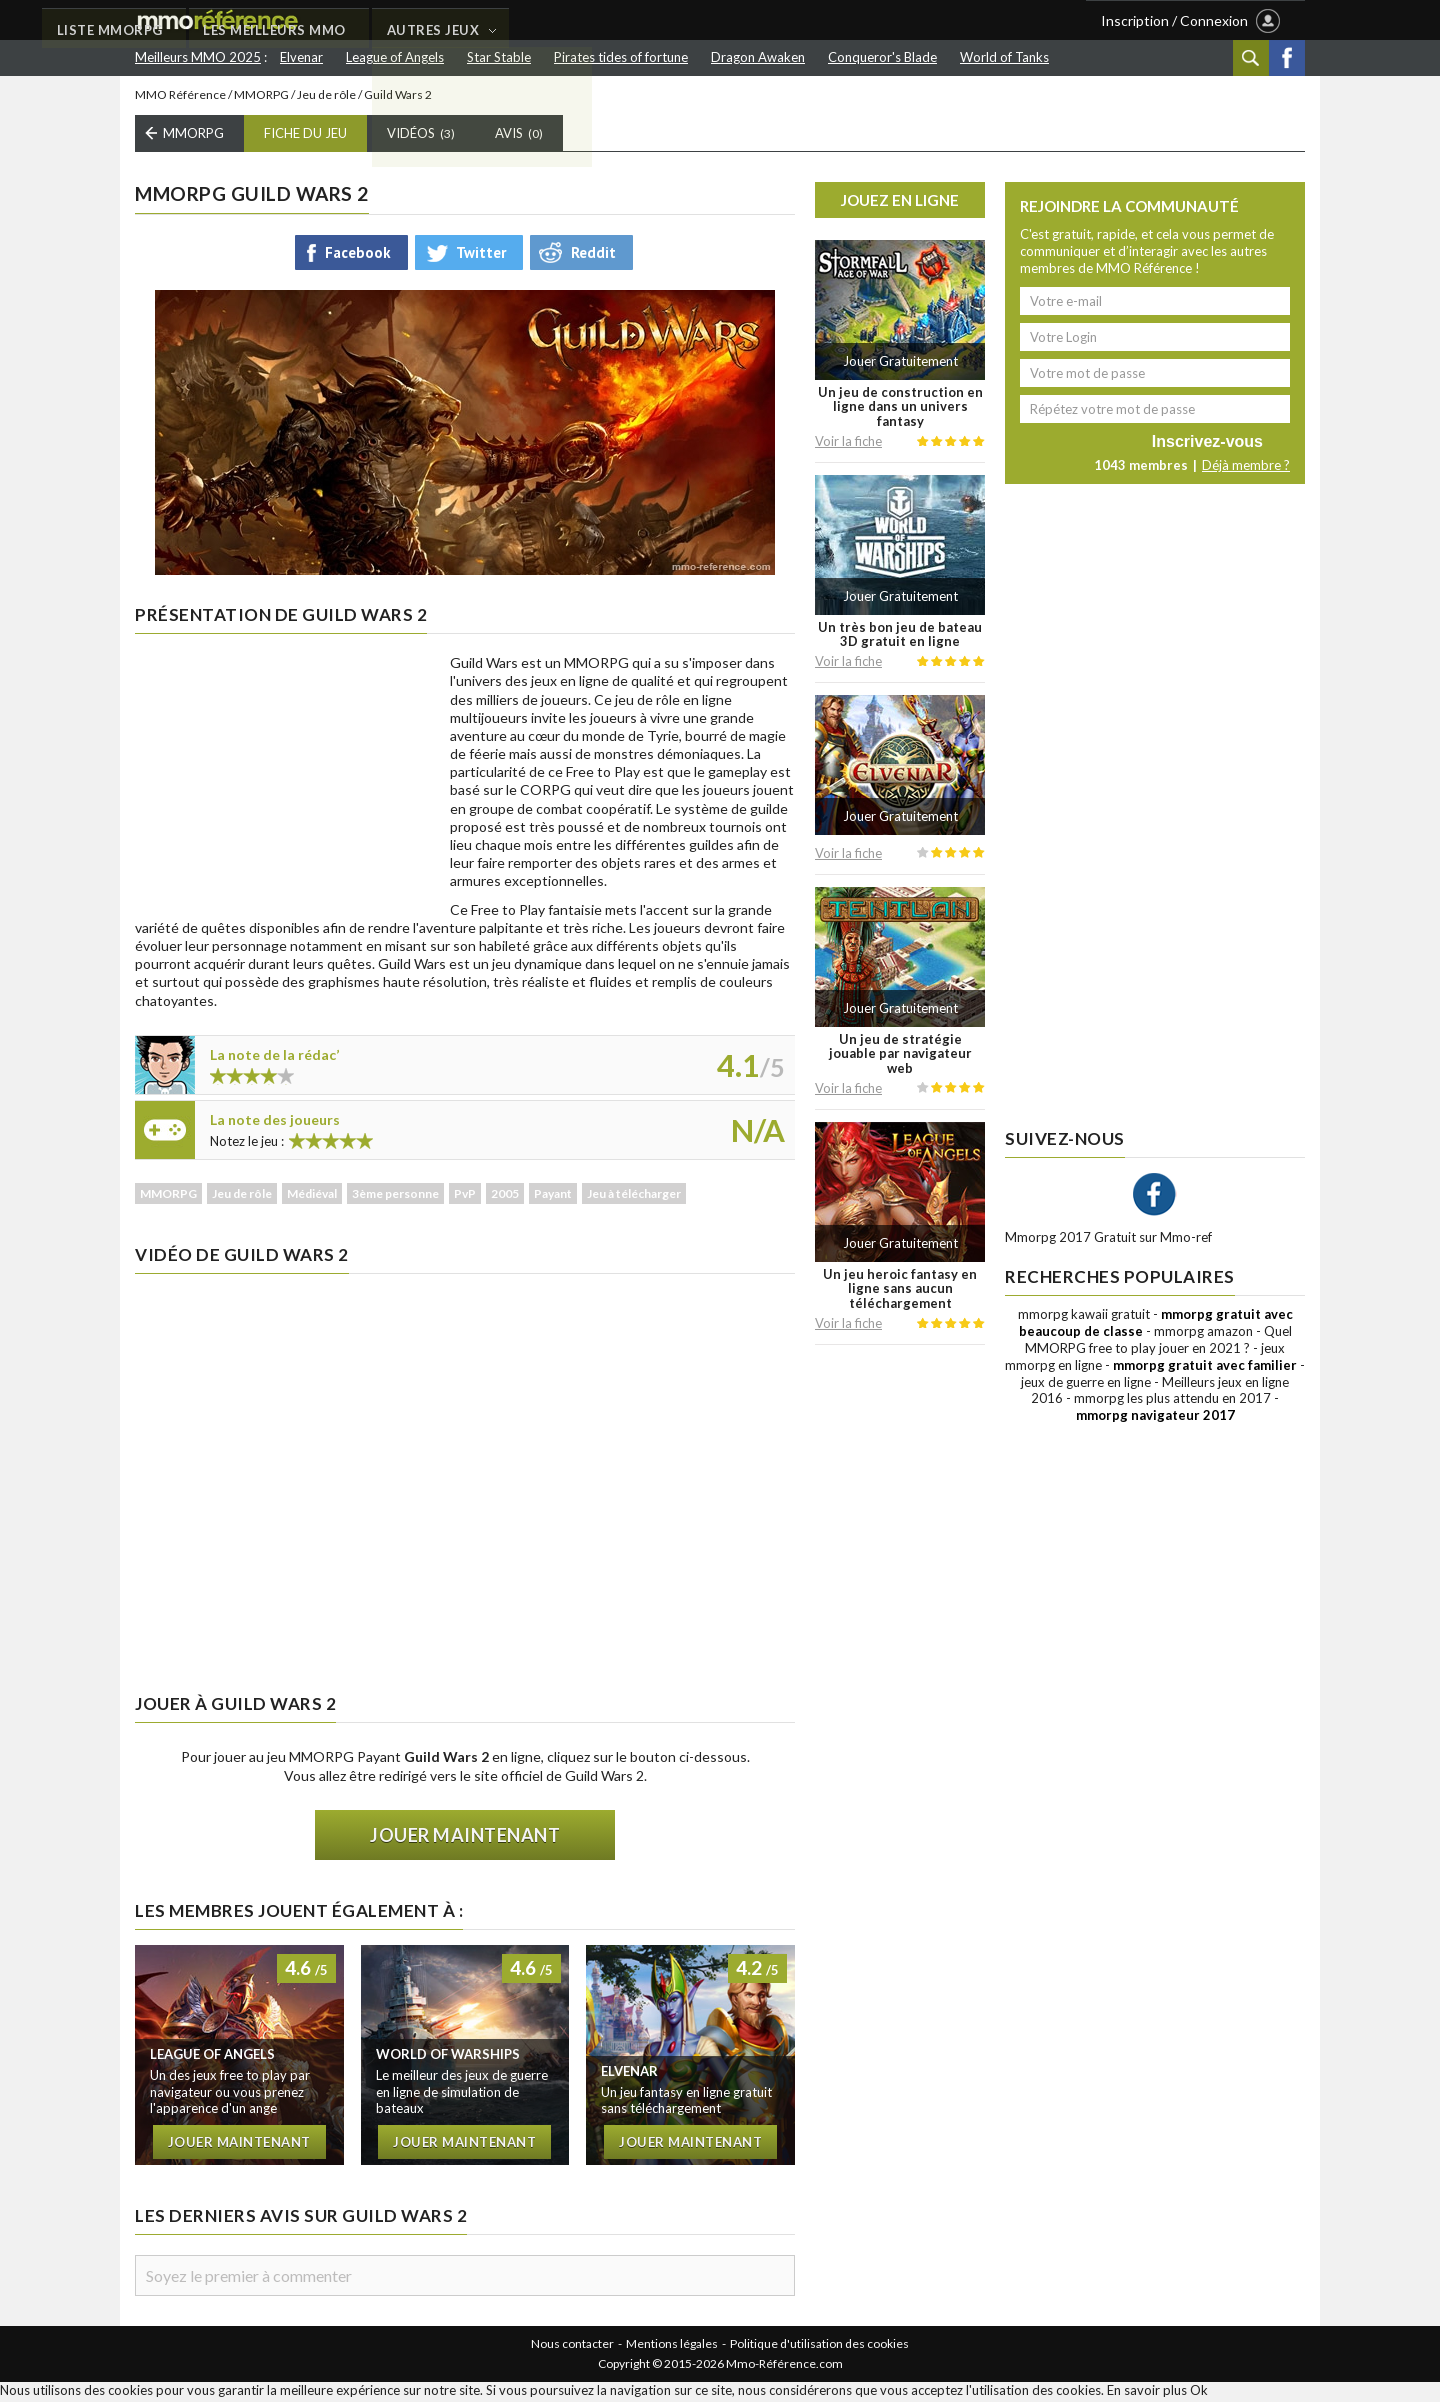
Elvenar (301, 57)
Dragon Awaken (758, 57)
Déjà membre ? (1246, 469)
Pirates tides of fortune (621, 57)
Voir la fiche (848, 444)
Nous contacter (572, 2347)
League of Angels (395, 57)
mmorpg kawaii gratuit (1084, 1318)
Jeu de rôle (326, 97)
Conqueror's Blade (882, 57)
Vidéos (421, 137)
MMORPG (261, 97)
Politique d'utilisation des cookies (819, 2347)
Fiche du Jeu (305, 137)
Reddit (593, 255)
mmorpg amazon (1203, 1334)
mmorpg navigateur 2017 (1155, 1419)
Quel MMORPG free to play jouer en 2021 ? (1158, 1342)
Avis (519, 137)
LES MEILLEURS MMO (595, 21)
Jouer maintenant (465, 1838)
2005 (505, 1196)
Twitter (481, 255)
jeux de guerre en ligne (1086, 1385)
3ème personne (395, 1196)
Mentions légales (672, 2347)
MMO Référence (180, 97)
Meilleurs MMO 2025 (198, 57)
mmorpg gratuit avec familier (1205, 1368)
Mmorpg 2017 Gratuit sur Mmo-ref (1108, 1241)
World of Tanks (1004, 57)
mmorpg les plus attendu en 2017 (1172, 1402)
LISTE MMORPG (428, 21)
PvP (465, 1196)
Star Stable (499, 57)
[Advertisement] (285, 783)
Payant (553, 1196)
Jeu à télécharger (634, 1196)
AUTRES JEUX (756, 21)
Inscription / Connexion (1174, 20)
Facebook (1287, 58)
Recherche (1251, 58)
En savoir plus (1147, 2393)
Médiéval (312, 1196)
